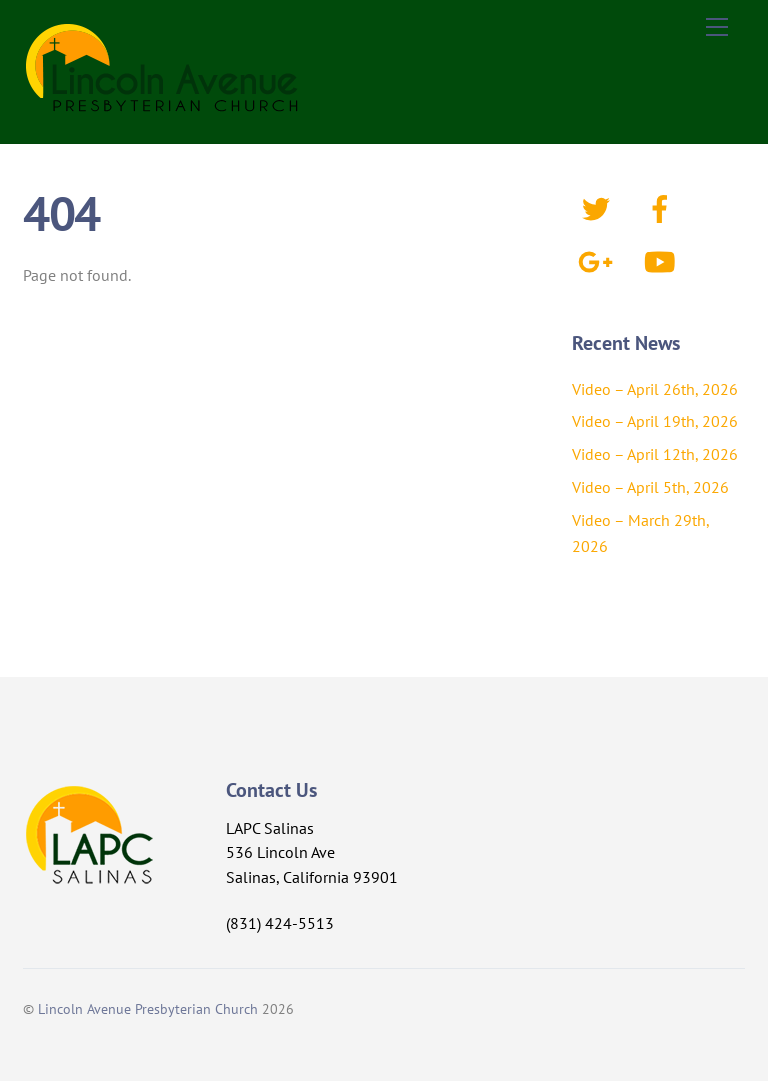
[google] (599, 260)
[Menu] (717, 27)
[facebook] (663, 207)
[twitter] (599, 207)
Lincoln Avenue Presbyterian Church (148, 1008)
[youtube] (663, 260)
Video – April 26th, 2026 (655, 389)
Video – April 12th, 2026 (655, 454)
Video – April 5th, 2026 (650, 487)
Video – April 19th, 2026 (655, 421)
